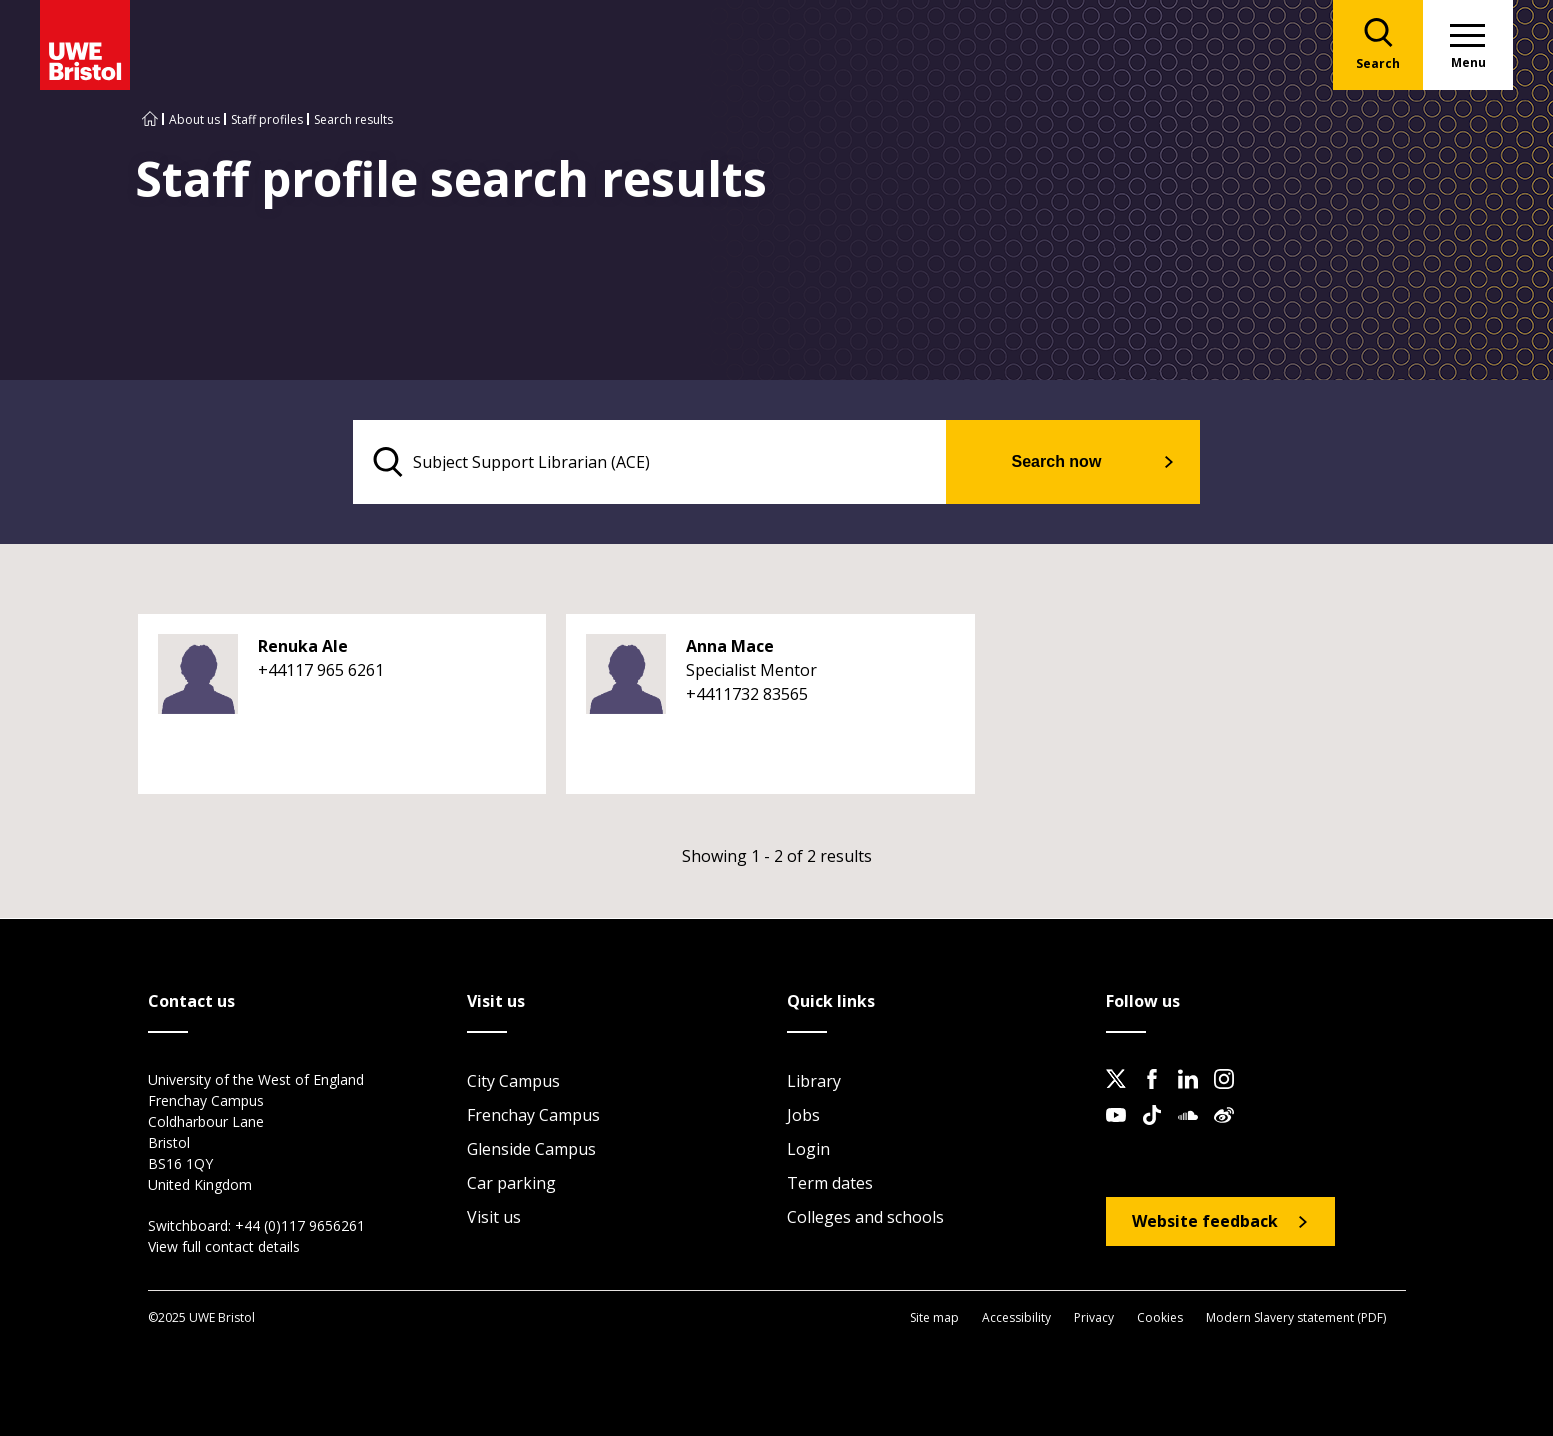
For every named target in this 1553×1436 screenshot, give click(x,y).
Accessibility (1016, 1317)
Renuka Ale (303, 646)
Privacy (1094, 1317)
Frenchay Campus (533, 1115)
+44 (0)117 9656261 (300, 1225)
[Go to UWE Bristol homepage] (150, 119)
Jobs (803, 1115)
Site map (934, 1317)
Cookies (1160, 1317)
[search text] (649, 462)
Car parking (511, 1183)
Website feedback (1205, 1221)
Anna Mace (730, 646)
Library (814, 1081)
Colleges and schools (865, 1217)
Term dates (830, 1183)
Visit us (494, 1217)
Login (808, 1149)
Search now (1057, 461)
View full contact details (224, 1246)
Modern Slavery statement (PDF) (1296, 1317)
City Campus (513, 1081)
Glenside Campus (531, 1149)
